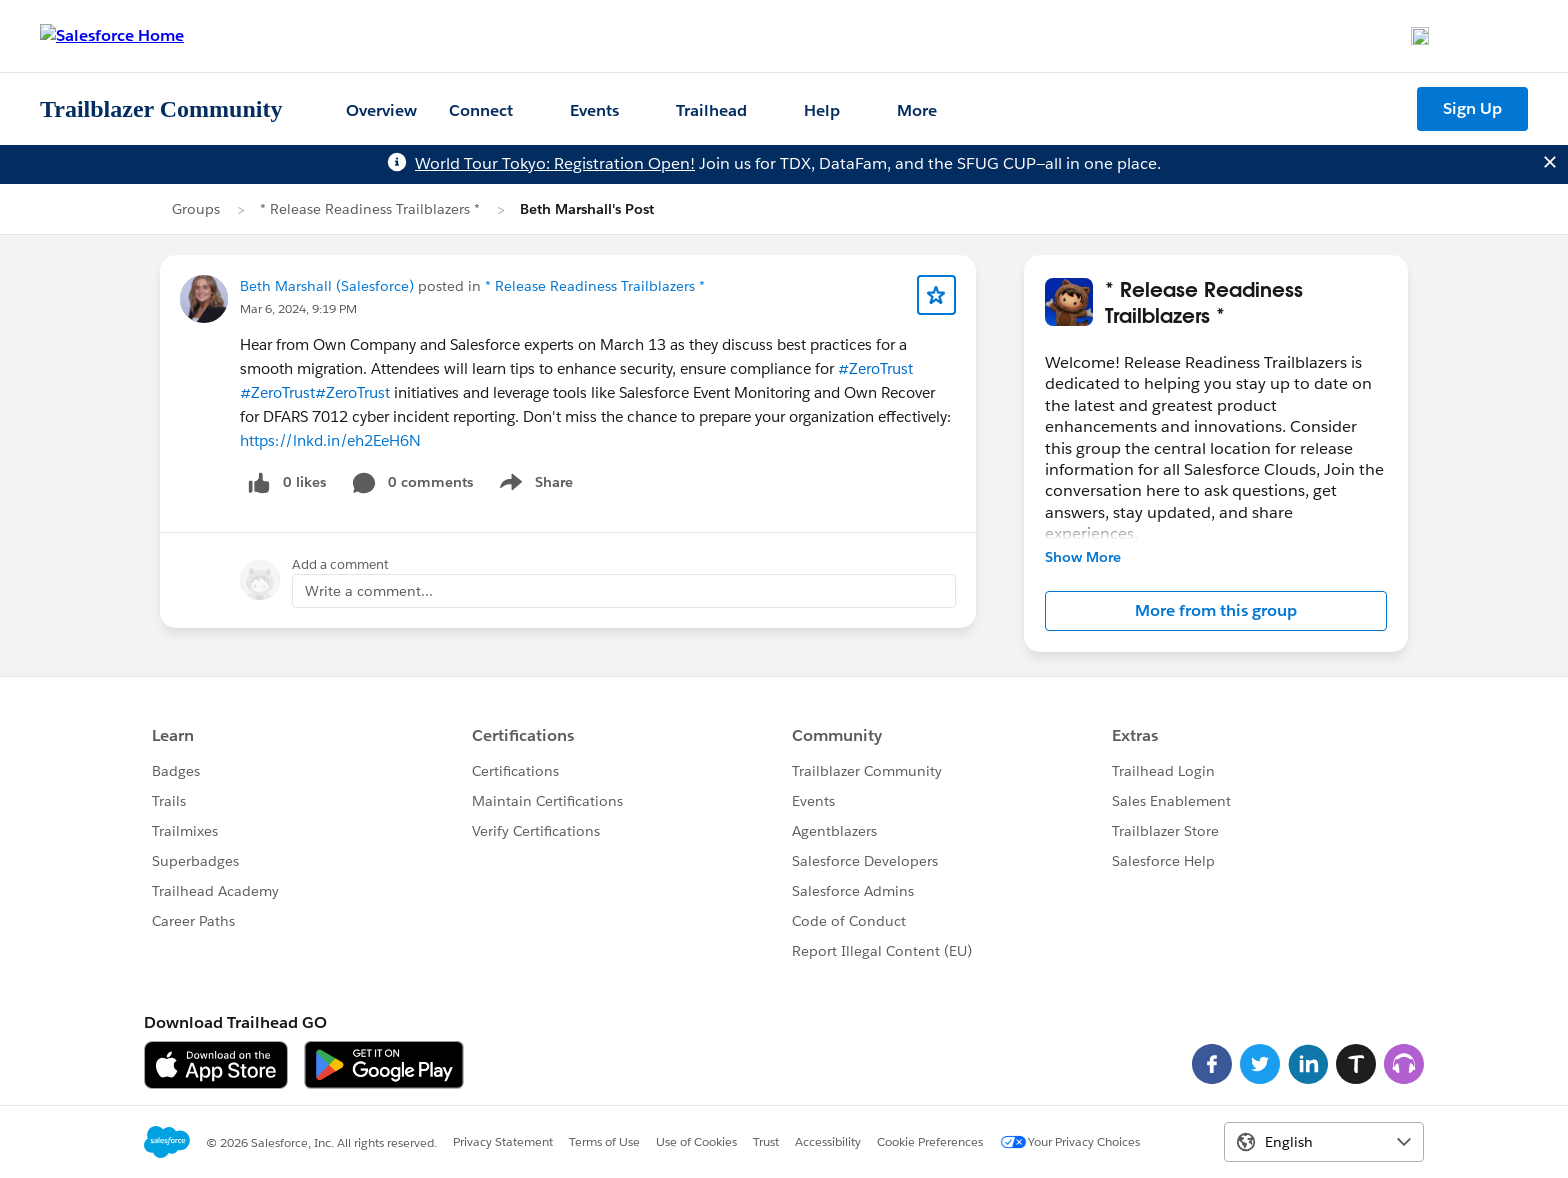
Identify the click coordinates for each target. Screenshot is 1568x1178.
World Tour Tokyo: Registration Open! (555, 163)
